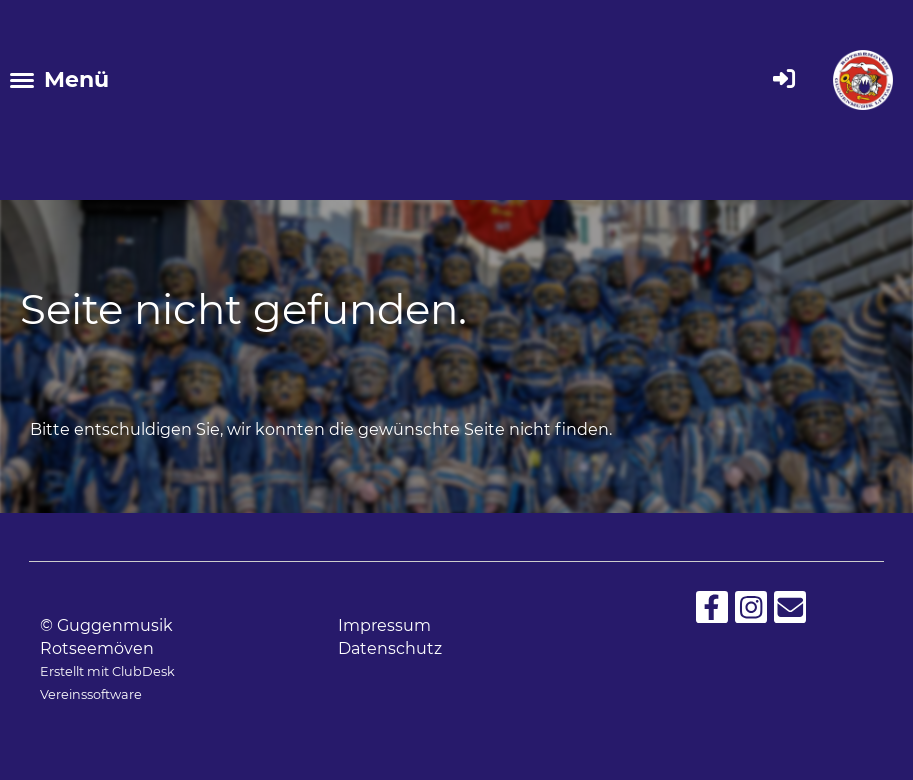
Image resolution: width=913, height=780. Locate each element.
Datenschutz (390, 648)
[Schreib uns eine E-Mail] (790, 611)
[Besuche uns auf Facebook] (712, 611)
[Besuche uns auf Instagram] (751, 611)
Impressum (384, 625)
